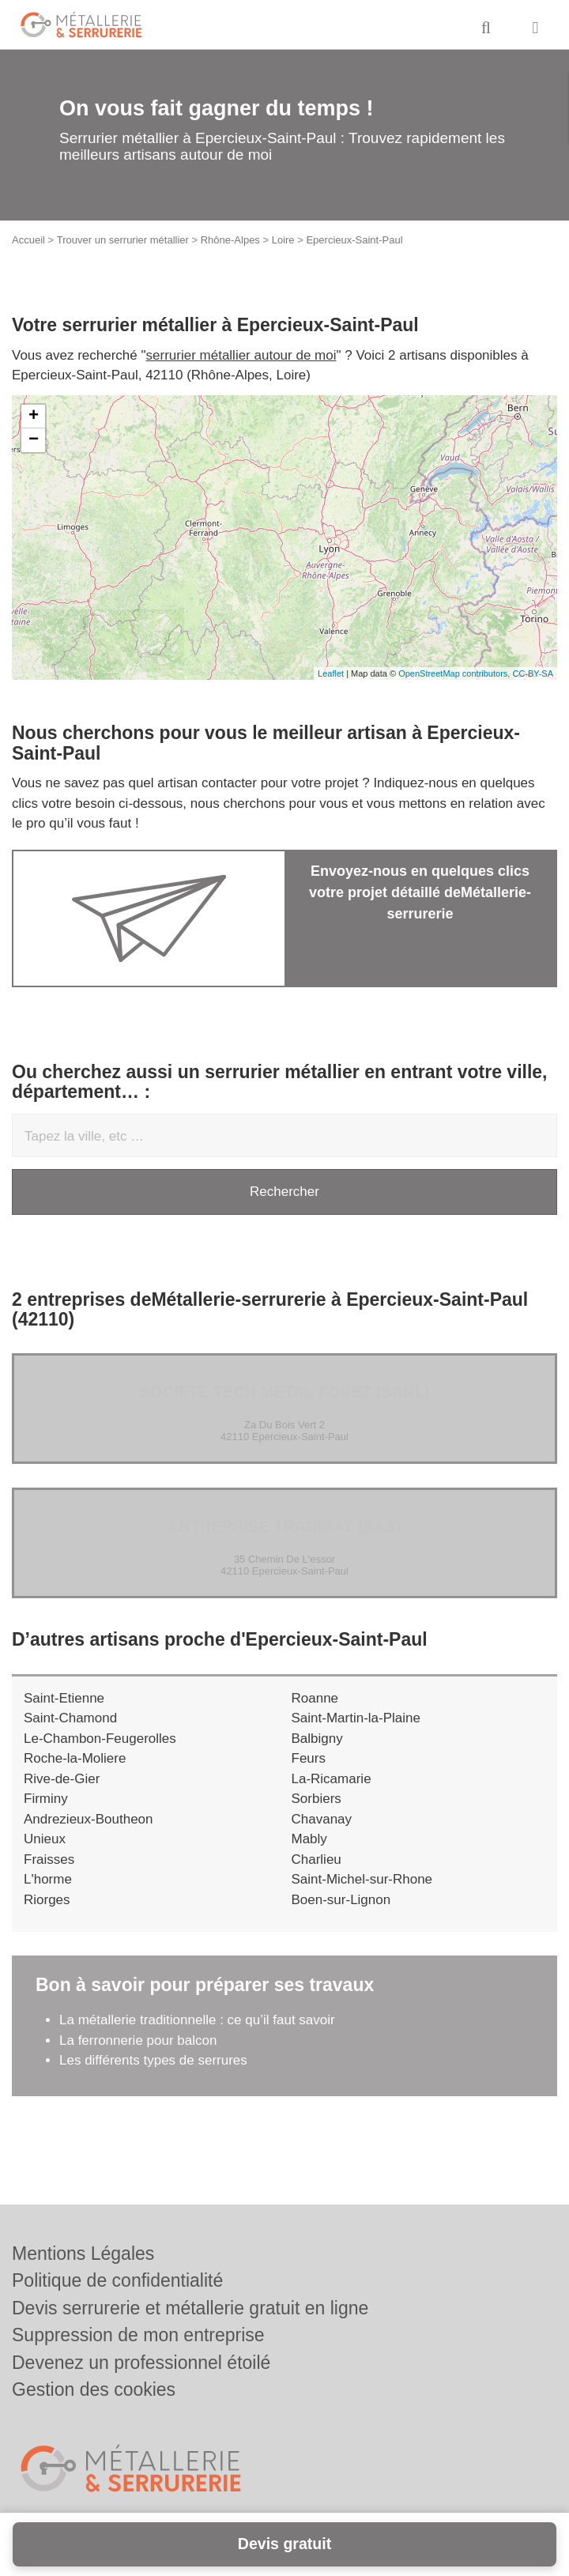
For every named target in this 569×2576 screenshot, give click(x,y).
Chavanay (322, 1819)
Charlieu (316, 1859)
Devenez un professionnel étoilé (141, 2362)
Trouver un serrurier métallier (123, 240)
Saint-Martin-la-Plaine (356, 1718)
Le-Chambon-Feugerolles (100, 1738)
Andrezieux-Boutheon (88, 1819)
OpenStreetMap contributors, (455, 673)
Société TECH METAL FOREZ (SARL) (284, 1392)
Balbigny (317, 1738)
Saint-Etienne (64, 1698)
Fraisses (49, 1859)
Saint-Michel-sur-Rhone (362, 1879)
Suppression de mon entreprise (138, 2335)
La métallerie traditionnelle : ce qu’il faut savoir (197, 2019)
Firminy (46, 1798)
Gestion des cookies (93, 2389)
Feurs (309, 1758)
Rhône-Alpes (230, 240)
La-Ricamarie (331, 1778)
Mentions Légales (83, 2253)
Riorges (47, 1899)
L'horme (48, 1879)
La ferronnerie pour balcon (138, 2040)
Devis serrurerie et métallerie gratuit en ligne (190, 2308)
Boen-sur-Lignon (341, 1899)
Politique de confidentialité (117, 2280)
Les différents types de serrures (153, 2060)
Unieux (45, 1838)
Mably (309, 1838)
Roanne (315, 1698)
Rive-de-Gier (62, 1778)
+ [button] (33, 416)
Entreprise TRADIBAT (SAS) (284, 1526)
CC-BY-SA (532, 673)
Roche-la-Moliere (75, 1758)
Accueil (28, 240)
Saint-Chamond (70, 1718)
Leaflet (331, 673)
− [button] (33, 440)
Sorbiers (316, 1798)
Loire (283, 240)
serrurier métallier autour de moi (241, 355)
